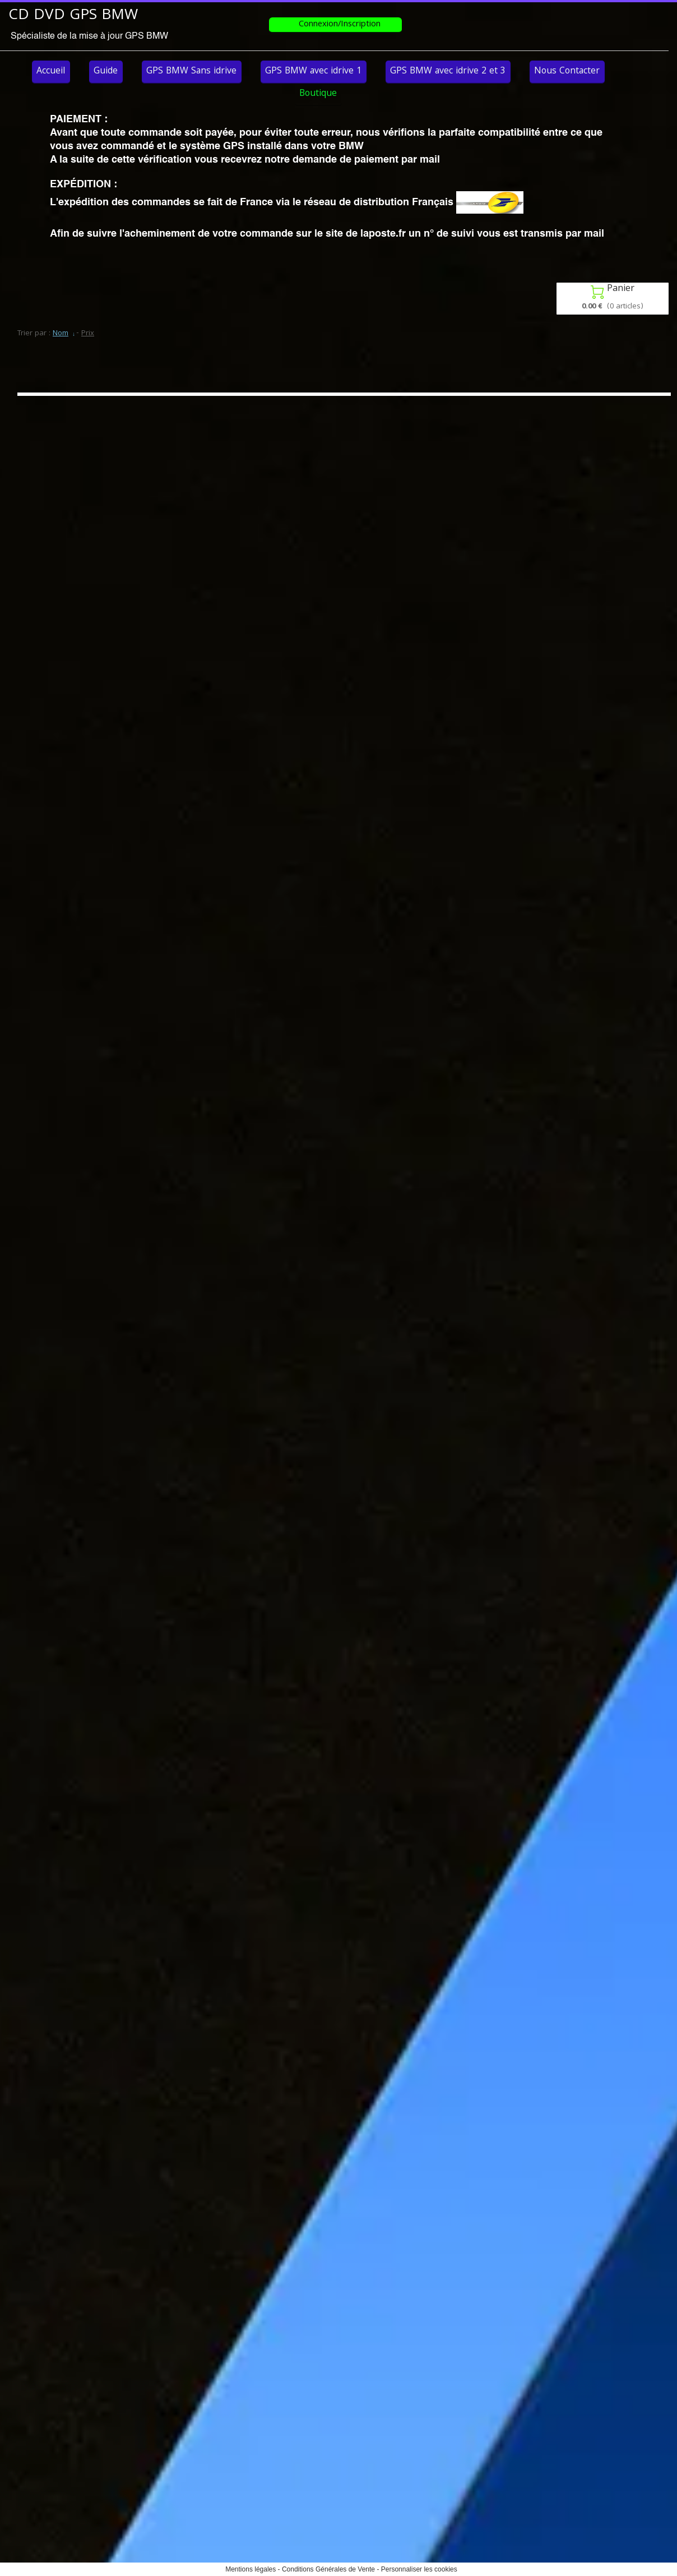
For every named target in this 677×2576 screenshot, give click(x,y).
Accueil (50, 71)
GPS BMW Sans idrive (191, 71)
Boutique (318, 93)
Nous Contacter (567, 71)
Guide (106, 71)
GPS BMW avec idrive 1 (313, 71)
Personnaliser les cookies (419, 2569)
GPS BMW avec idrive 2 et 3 (448, 71)
